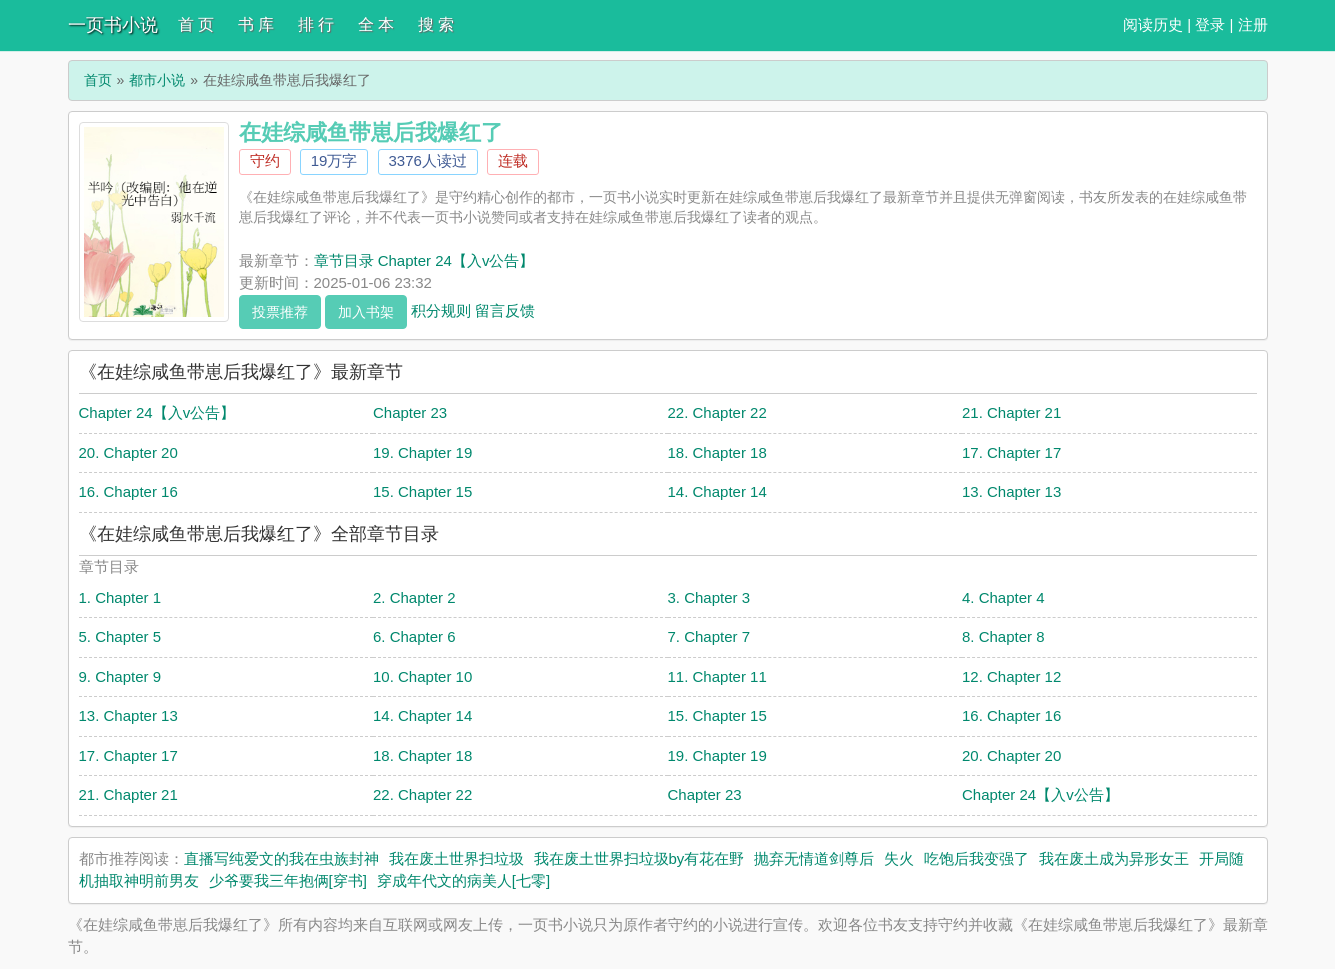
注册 (1253, 24)
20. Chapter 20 (128, 452)
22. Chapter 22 (717, 412)
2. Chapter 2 (414, 597)
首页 (98, 80)
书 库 (256, 24)
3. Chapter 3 (709, 597)
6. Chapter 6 (414, 636)
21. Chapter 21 (1011, 412)
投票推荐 (280, 312)
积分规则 (441, 309)
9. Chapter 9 (120, 676)
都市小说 (157, 80)
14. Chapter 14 (717, 491)
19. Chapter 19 (422, 452)
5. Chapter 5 (120, 636)
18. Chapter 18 (717, 452)
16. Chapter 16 (128, 491)
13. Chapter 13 (1011, 491)
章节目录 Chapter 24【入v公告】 (424, 260)
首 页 (196, 24)
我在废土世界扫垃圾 (456, 858)
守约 (265, 160)
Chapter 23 (410, 412)
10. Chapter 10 (422, 676)
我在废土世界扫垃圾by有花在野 (639, 858)
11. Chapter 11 (717, 676)
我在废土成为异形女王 (1114, 858)
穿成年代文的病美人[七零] (463, 880)
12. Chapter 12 (1011, 676)
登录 (1210, 24)
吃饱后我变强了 (976, 858)
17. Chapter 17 (1011, 452)
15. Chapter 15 (422, 491)
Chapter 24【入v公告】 (157, 412)
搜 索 (436, 24)
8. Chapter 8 (1003, 636)
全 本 (376, 24)
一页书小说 (113, 25)
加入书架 (366, 312)
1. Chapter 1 (120, 597)
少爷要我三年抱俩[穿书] (288, 880)
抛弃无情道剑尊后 (814, 858)
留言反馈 (505, 309)
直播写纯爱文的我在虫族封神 (281, 858)
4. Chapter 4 (1003, 597)
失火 (899, 858)
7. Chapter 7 (709, 636)
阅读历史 (1153, 24)
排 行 (316, 24)
